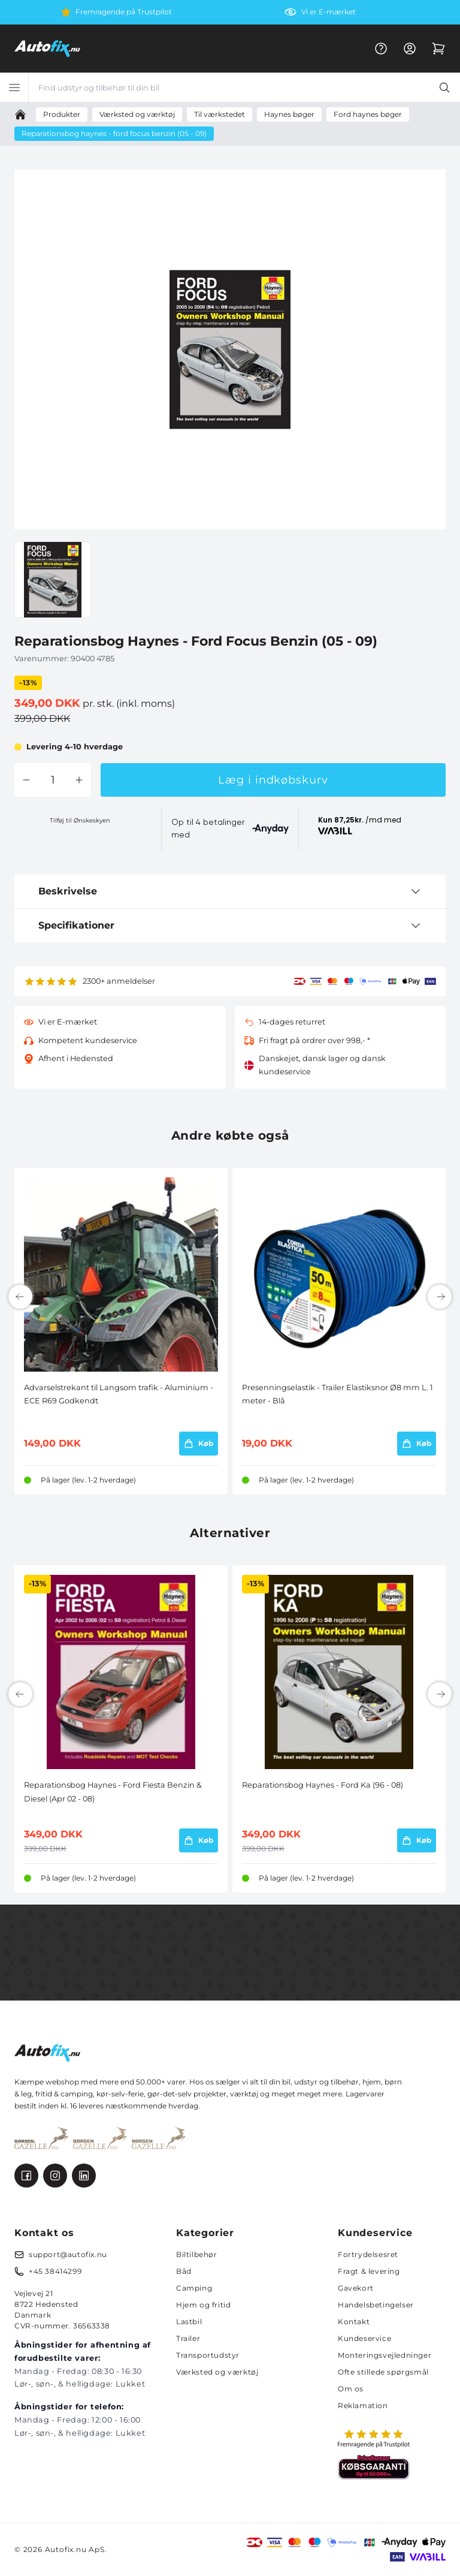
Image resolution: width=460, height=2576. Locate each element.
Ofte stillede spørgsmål (383, 2371)
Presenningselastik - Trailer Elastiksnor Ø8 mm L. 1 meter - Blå (337, 1394)
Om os (351, 2388)
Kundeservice (364, 2338)
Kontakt (354, 2321)
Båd (184, 2271)
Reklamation (363, 2405)
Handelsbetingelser (376, 2304)
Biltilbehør (196, 2254)
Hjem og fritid (203, 2304)
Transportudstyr (208, 2355)
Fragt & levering (369, 2271)
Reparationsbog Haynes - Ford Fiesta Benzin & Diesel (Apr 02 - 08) (113, 1791)
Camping (194, 2287)
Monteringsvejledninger (384, 2355)
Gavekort (356, 2287)
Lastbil (189, 2321)
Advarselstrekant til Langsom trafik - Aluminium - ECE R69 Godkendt (118, 1394)
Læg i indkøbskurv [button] (273, 780)
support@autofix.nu (68, 2254)
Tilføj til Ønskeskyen (80, 820)
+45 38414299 (55, 2271)
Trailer (188, 2338)
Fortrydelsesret (368, 2254)
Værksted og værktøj (217, 2371)
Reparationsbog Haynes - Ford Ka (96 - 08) (322, 1784)
